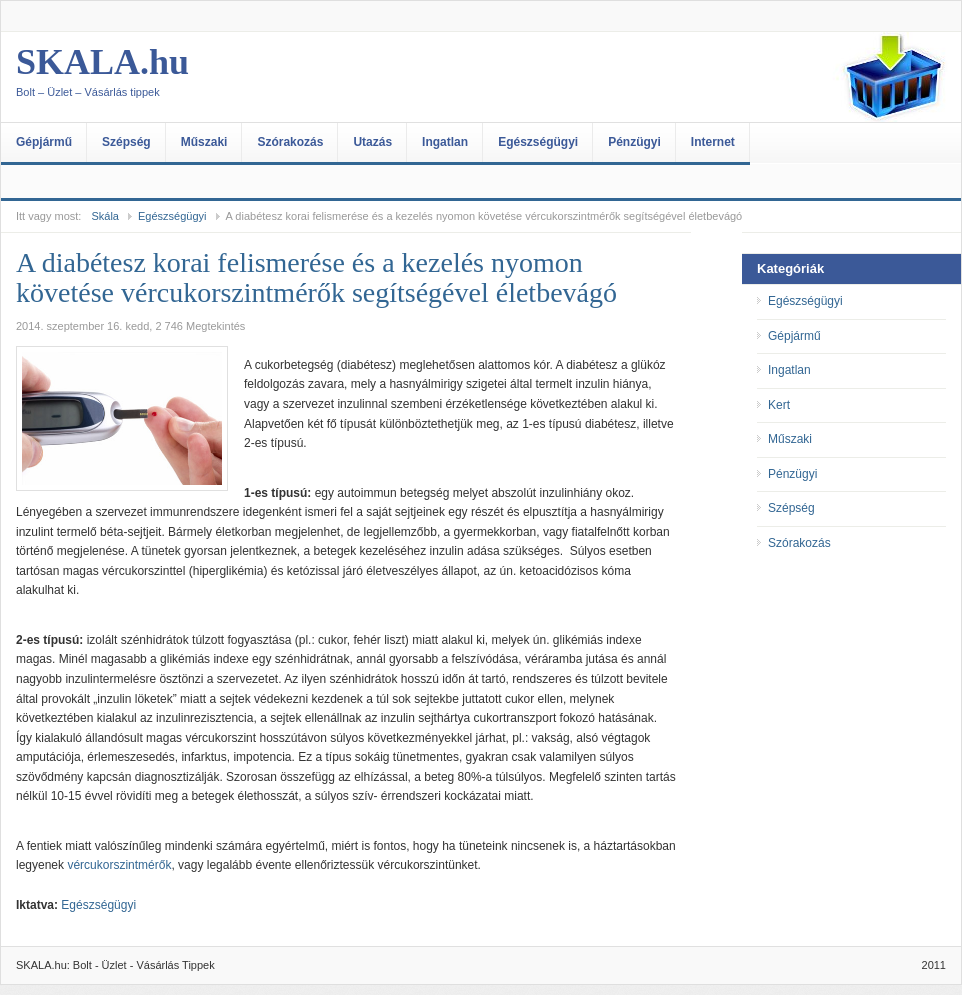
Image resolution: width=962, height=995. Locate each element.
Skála (105, 216)
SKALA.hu (216, 77)
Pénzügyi (634, 142)
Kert (779, 405)
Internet (713, 142)
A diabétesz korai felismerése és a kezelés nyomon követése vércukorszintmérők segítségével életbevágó (316, 277)
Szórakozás (290, 142)
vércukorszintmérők (119, 865)
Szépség (126, 142)
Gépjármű (44, 142)
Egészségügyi (538, 142)
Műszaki (204, 142)
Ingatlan (445, 142)
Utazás (372, 142)
